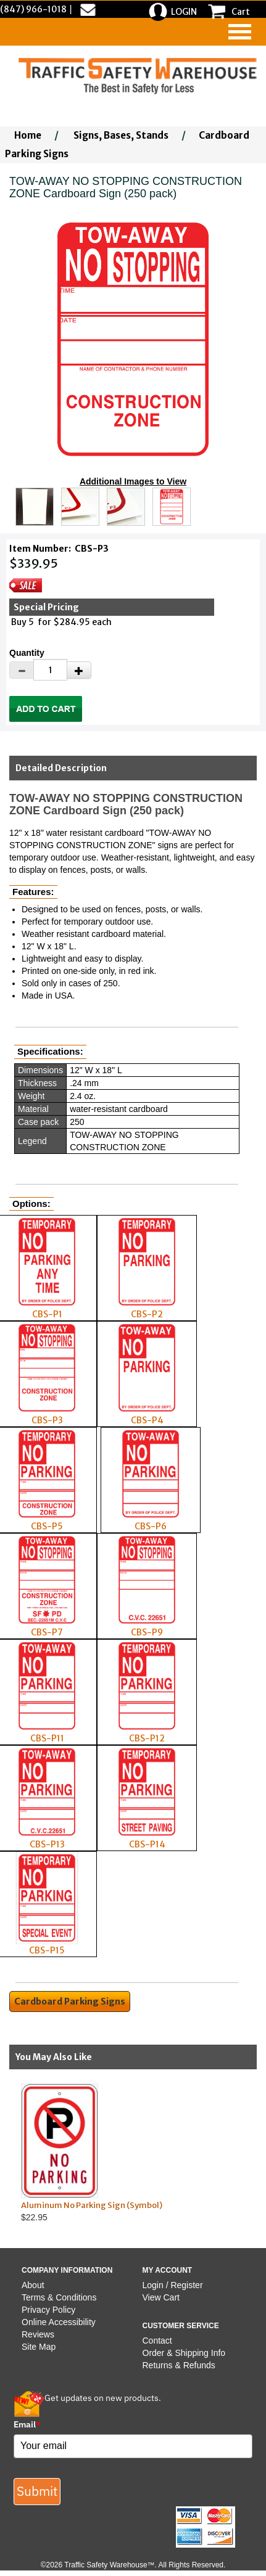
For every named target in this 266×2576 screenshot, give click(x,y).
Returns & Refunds (179, 2365)
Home (27, 135)
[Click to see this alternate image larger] (34, 507)
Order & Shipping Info (184, 2353)
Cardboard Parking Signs (69, 2001)
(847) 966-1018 (33, 9)
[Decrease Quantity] (21, 670)
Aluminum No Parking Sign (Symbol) (91, 2205)
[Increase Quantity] (79, 670)
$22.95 (122, 2152)
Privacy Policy (48, 2310)
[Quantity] (50, 670)
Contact (157, 2340)
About (33, 2285)
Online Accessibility (59, 2322)
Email (27, 2424)
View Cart (161, 2297)
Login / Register (173, 2285)
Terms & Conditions (59, 2297)
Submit (37, 2491)
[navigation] (240, 32)
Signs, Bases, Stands (120, 135)
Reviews (38, 2334)
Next (253, 2152)
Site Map (39, 2347)
